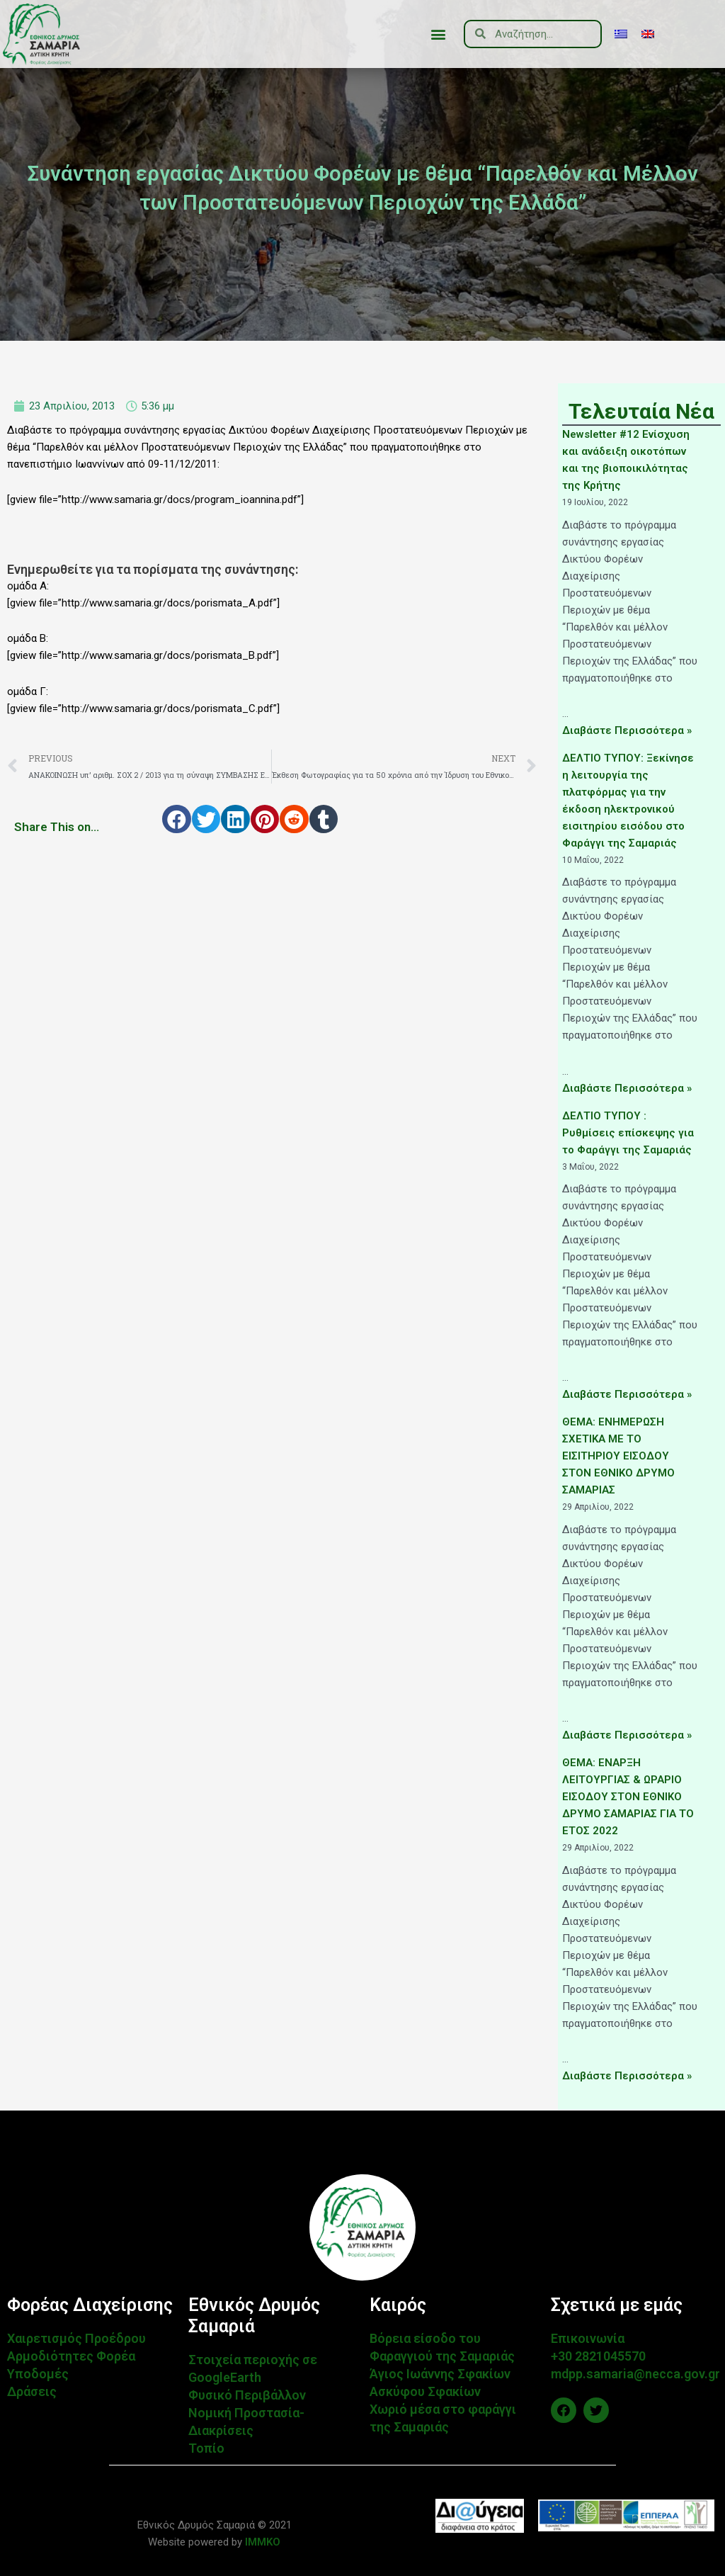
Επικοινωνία (587, 2338)
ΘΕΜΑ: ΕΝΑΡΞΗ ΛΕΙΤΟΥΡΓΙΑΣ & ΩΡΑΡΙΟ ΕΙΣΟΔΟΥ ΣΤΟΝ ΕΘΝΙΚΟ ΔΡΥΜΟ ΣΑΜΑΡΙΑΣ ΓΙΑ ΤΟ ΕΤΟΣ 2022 (628, 1796)
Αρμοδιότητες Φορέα (71, 2356)
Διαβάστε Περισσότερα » (627, 730)
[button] (438, 33)
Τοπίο (206, 2448)
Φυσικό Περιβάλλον (247, 2395)
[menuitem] (620, 34)
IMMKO (261, 2542)
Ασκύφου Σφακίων (425, 2391)
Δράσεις (32, 2391)
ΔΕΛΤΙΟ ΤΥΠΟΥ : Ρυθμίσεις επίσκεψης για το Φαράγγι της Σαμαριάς (628, 1132)
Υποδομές (38, 2373)
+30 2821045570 (598, 2356)
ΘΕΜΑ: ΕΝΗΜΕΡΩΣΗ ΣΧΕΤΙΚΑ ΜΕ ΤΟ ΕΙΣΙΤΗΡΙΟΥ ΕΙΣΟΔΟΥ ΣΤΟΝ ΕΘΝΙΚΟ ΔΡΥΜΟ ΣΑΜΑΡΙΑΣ (618, 1456)
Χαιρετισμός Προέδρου (76, 2338)
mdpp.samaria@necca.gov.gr (635, 2373)
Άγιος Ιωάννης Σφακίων (440, 2373)
